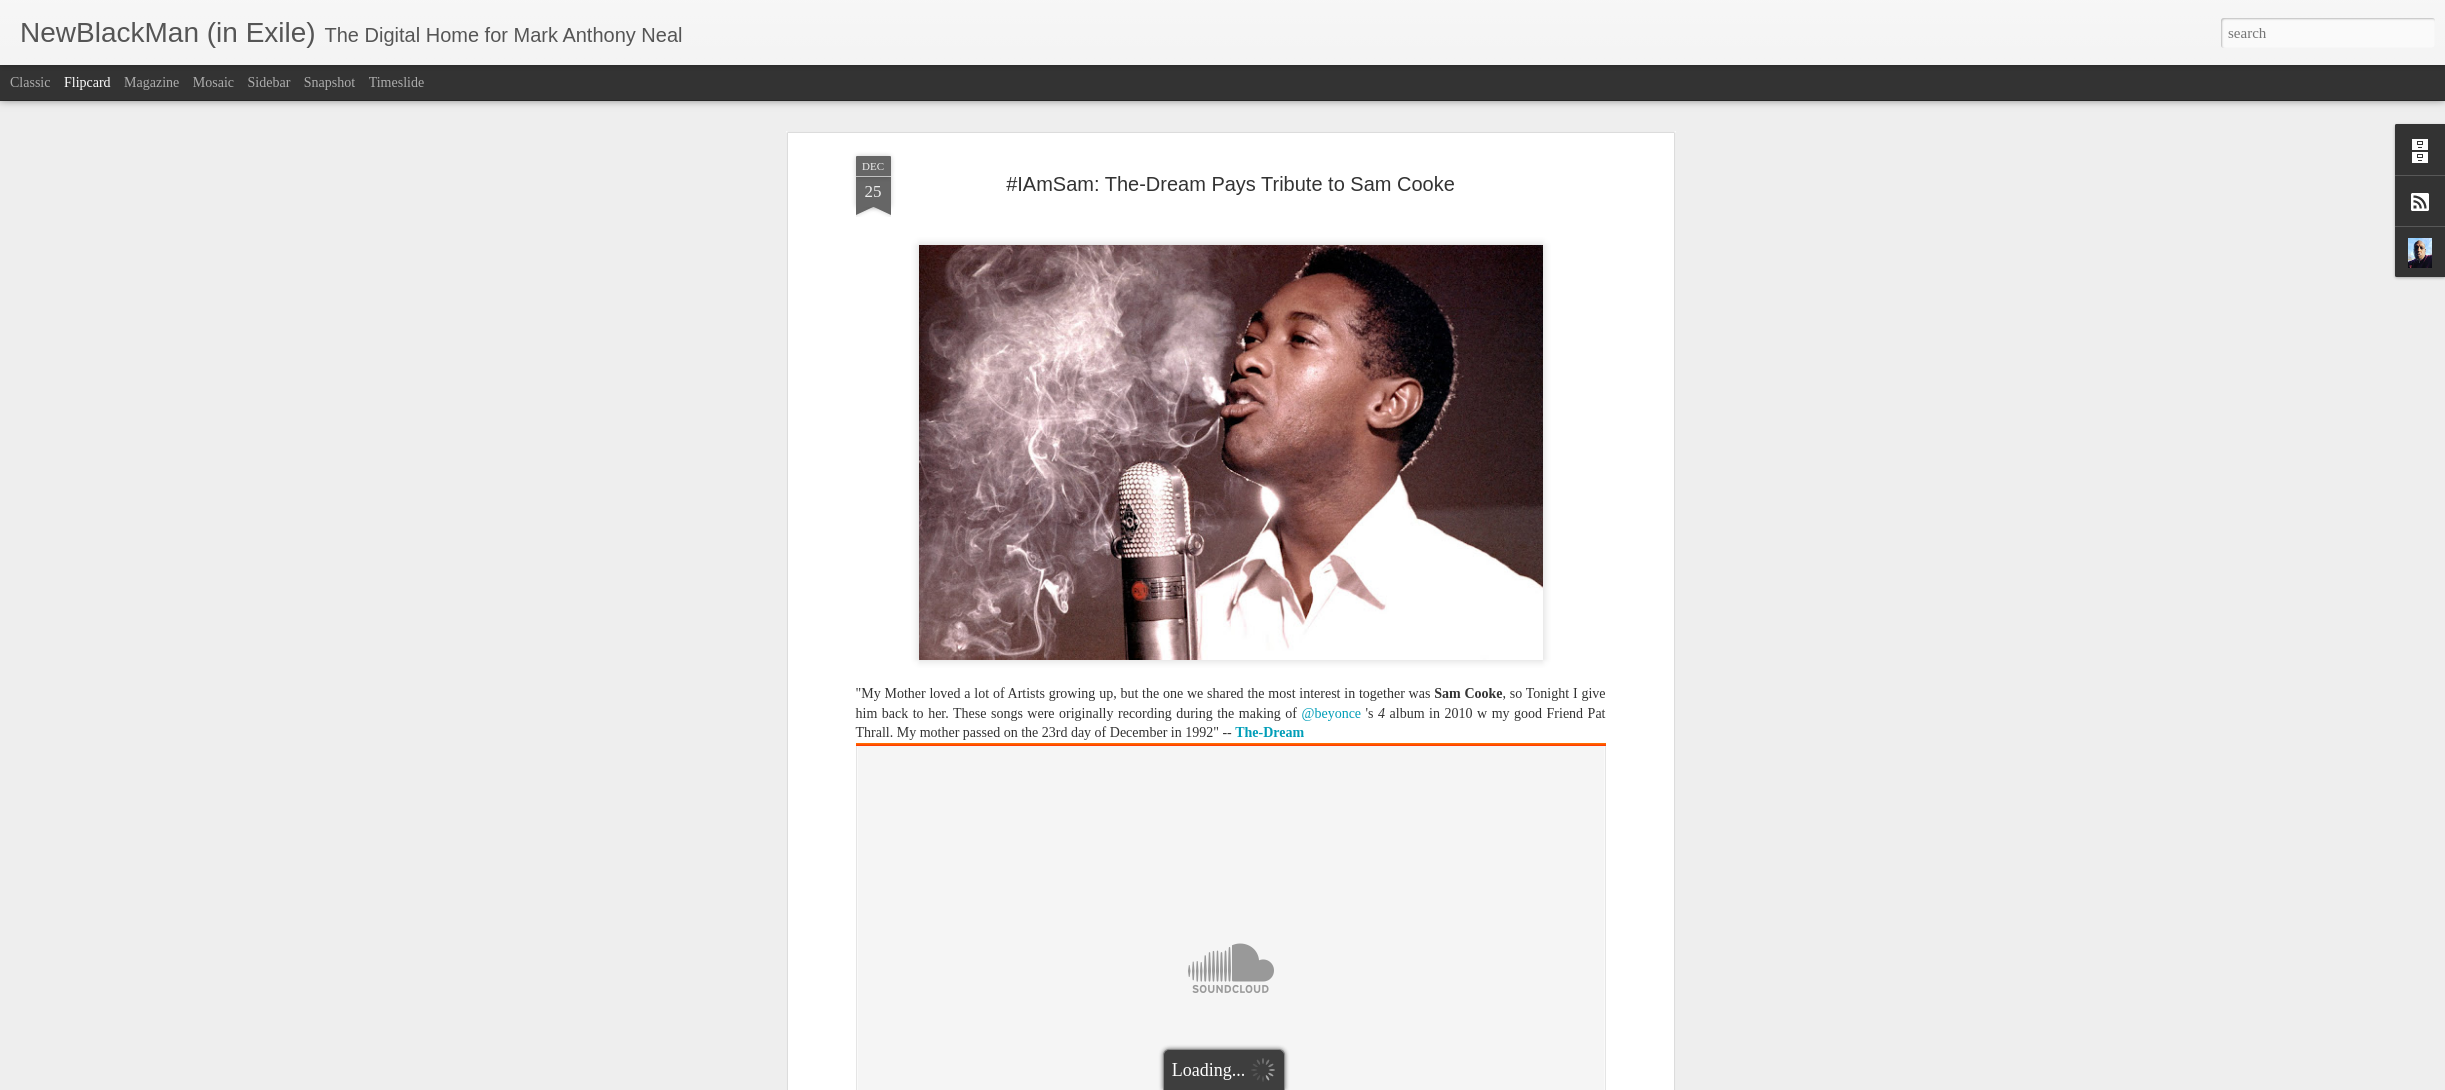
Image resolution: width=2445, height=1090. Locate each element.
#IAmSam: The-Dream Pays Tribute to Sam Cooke (1230, 184)
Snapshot (329, 82)
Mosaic (213, 82)
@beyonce (1332, 713)
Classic (30, 82)
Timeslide (397, 82)
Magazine (151, 82)
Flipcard (87, 82)
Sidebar (269, 82)
